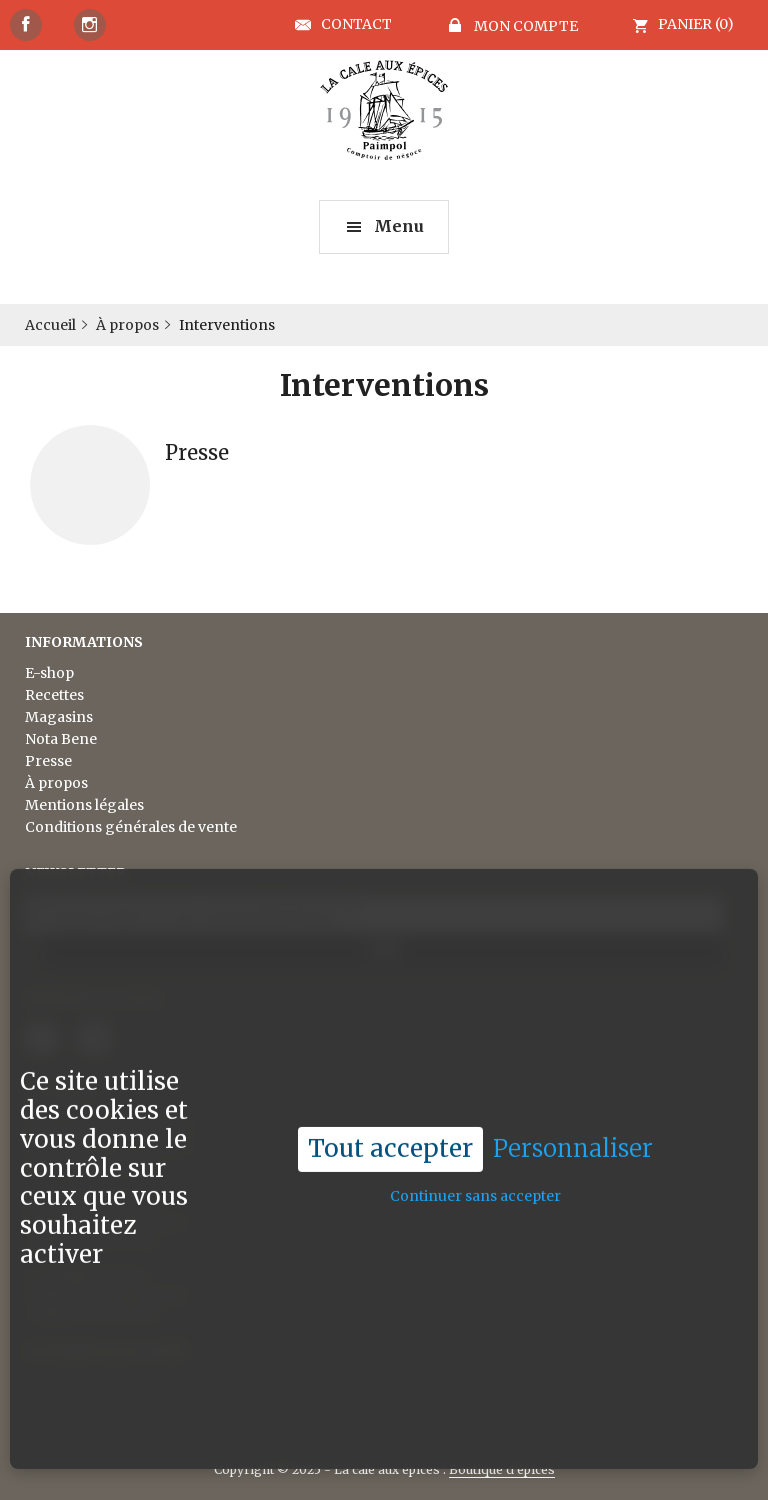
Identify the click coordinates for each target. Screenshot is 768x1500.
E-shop (49, 673)
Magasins (59, 717)
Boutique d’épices (502, 1469)
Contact (356, 25)
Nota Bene (61, 739)
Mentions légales (84, 805)
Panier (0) (696, 24)
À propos (56, 783)
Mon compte (524, 25)
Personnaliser (573, 1115)
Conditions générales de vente (131, 827)
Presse (48, 761)
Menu (399, 226)
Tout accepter (390, 1114)
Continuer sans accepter (475, 1162)
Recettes (54, 695)
